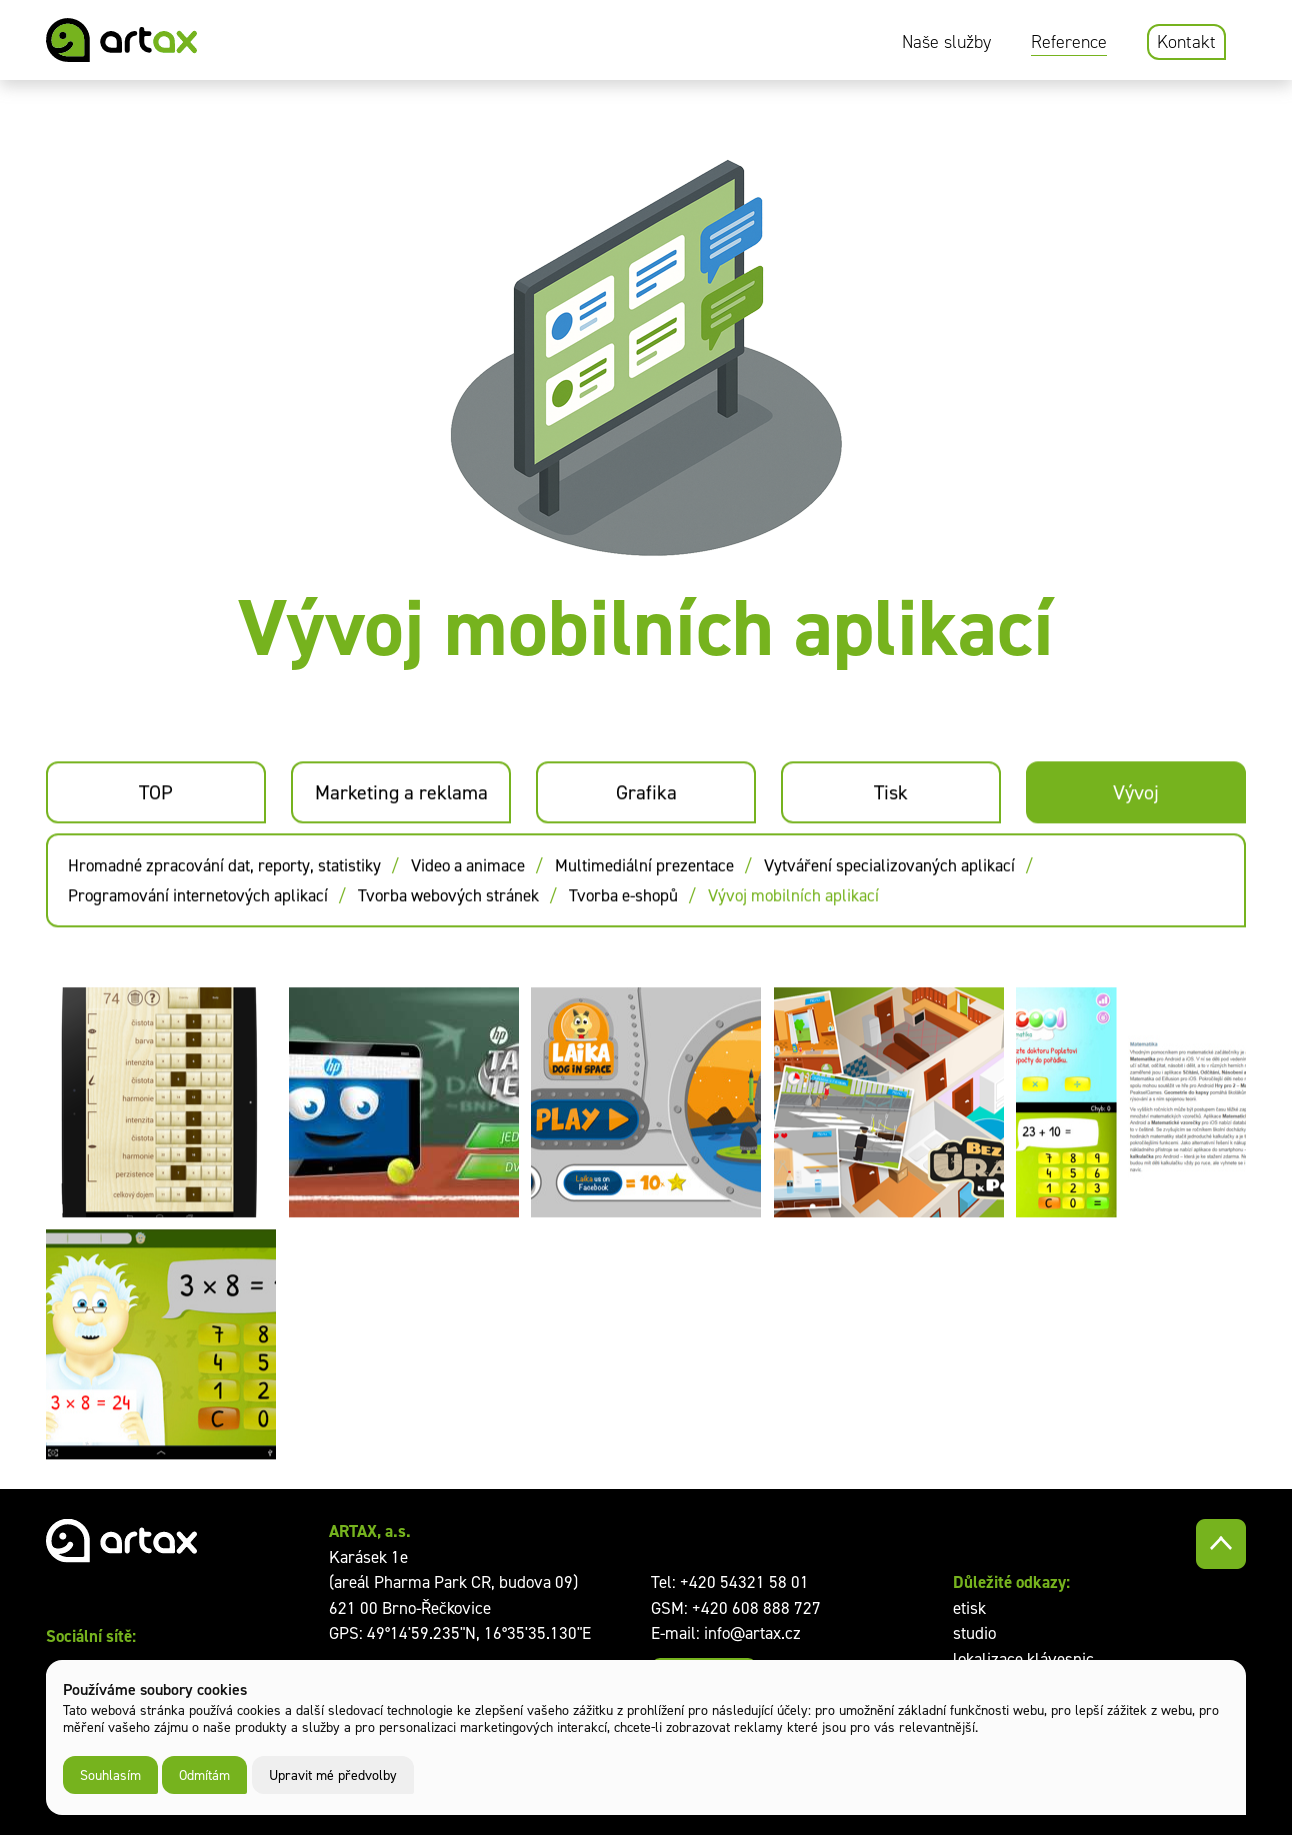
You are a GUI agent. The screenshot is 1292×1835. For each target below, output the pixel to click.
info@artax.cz (752, 1633)
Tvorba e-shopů (623, 943)
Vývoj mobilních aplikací (793, 943)
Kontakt (1186, 42)
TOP (156, 840)
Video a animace (468, 913)
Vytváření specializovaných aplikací (889, 913)
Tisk (891, 840)
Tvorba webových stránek (448, 943)
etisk (969, 1608)
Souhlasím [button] (110, 1774)
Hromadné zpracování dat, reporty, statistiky (224, 913)
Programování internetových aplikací (198, 943)
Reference (1069, 42)
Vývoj (1136, 840)
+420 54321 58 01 (744, 1582)
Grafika (646, 840)
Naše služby (946, 42)
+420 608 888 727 (756, 1608)
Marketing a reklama (401, 840)
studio (974, 1633)
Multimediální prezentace (644, 913)
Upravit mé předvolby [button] (333, 1774)
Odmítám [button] (204, 1774)
